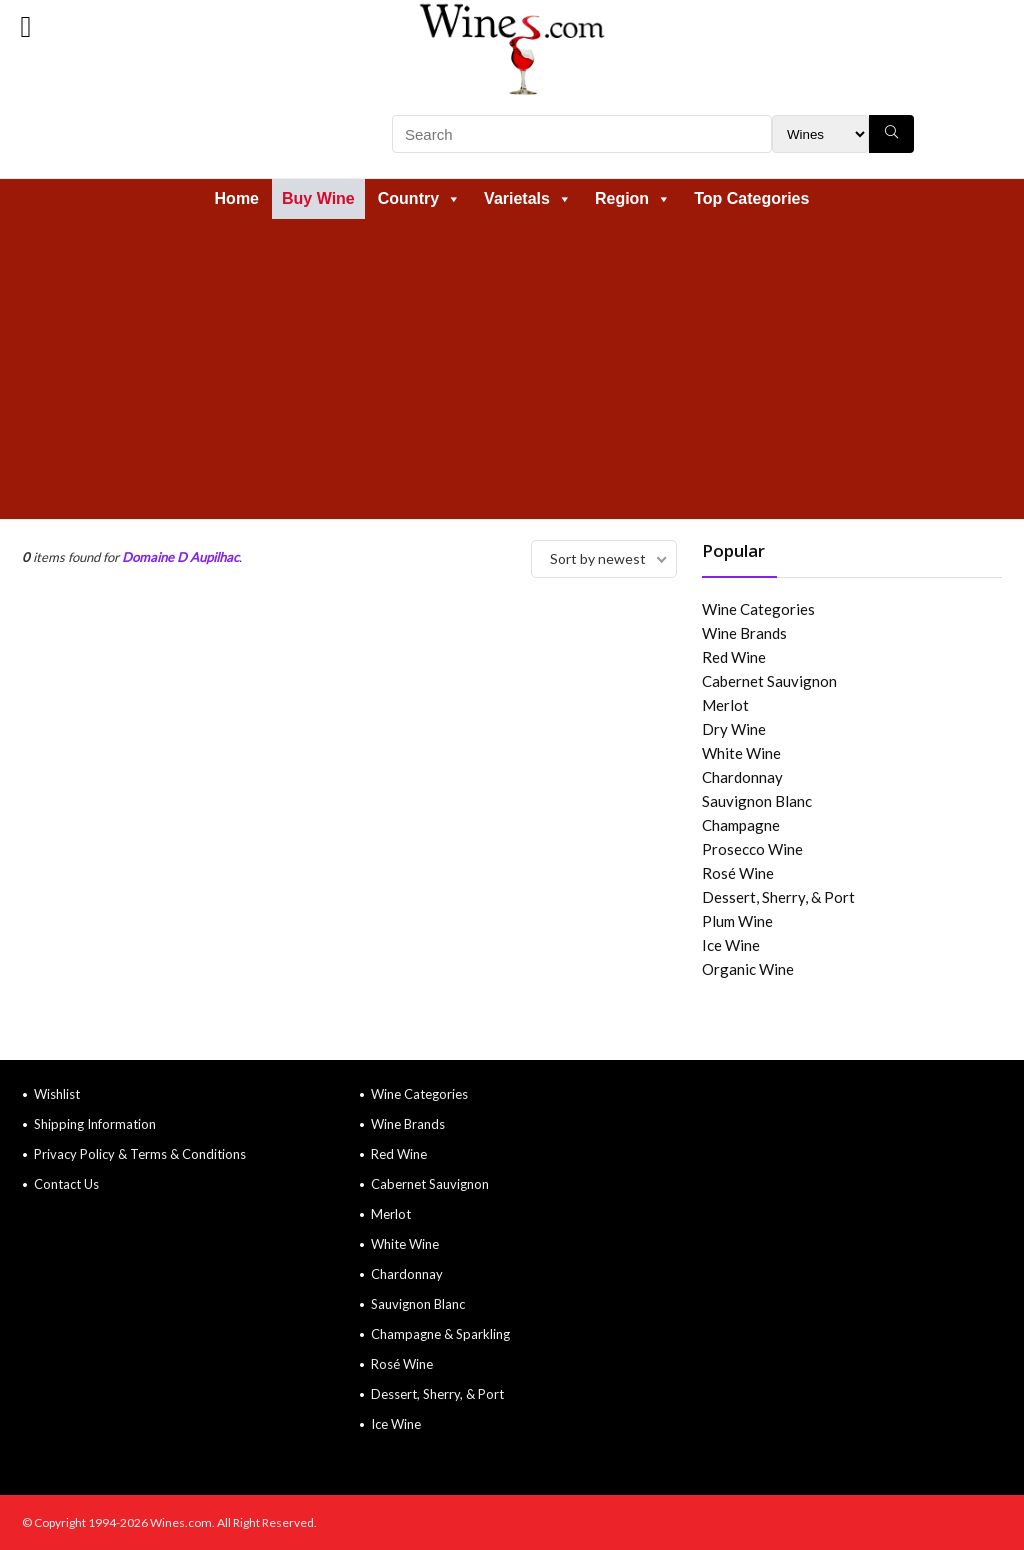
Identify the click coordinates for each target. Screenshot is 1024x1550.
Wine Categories (758, 609)
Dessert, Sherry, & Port (778, 897)
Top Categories (751, 198)
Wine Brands (744, 633)
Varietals (528, 198)
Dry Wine (734, 729)
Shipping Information (95, 1124)
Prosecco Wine (752, 849)
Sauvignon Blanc (757, 801)
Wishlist (57, 1094)
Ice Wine (731, 945)
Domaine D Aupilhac (180, 557)
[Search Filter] (820, 134)
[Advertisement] (512, 369)
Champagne (741, 825)
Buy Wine (318, 198)
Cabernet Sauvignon (769, 681)
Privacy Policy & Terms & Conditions (140, 1154)
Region (633, 198)
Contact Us (66, 1184)
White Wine (741, 753)
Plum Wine (737, 921)
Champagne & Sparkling (440, 1334)
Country (419, 198)
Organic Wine (748, 969)
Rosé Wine (738, 873)
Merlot (725, 705)
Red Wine (734, 657)
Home (237, 198)
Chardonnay (742, 777)
